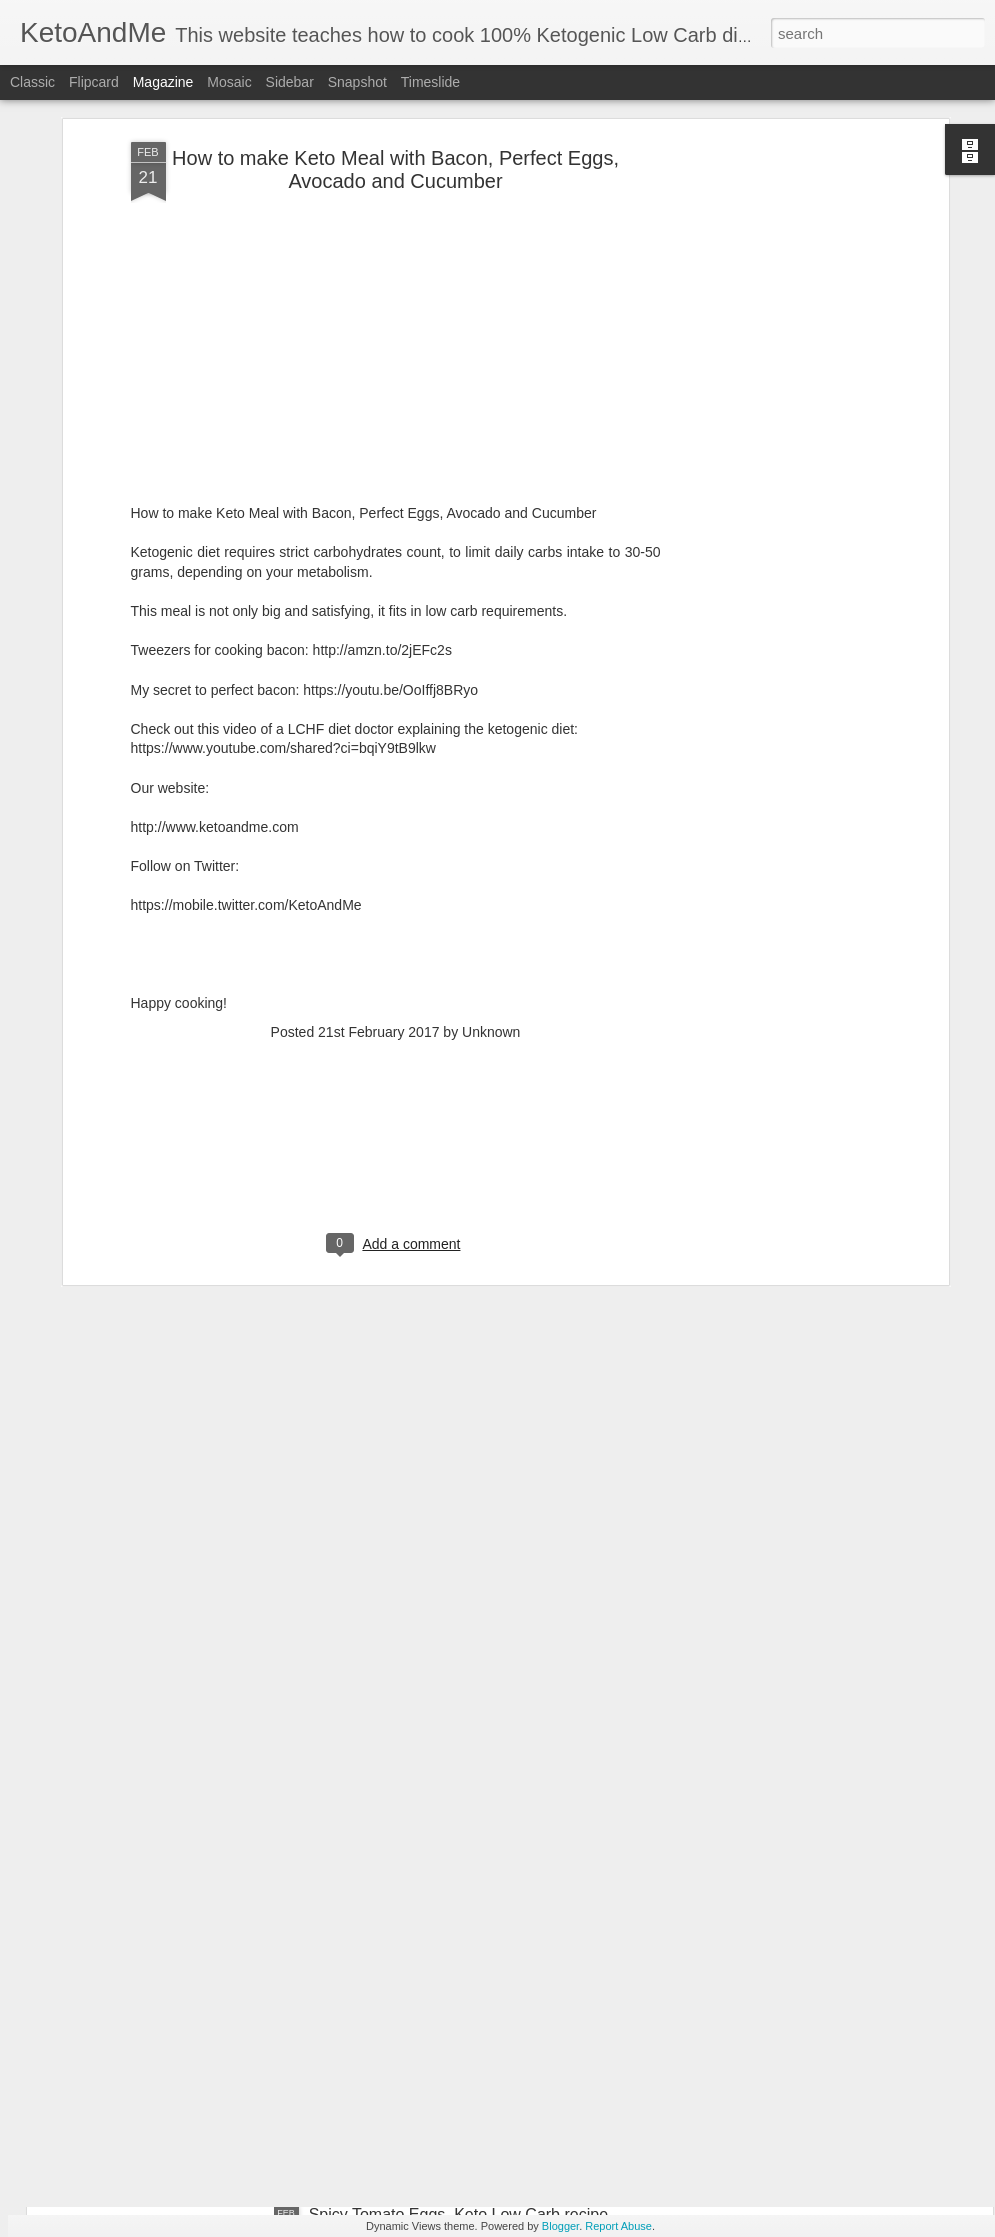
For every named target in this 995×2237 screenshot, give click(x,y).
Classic (32, 82)
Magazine (163, 82)
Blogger (560, 2226)
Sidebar (290, 82)
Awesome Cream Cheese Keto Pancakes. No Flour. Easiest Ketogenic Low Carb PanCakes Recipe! (493, 1996)
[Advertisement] (771, 324)
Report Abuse (618, 2226)
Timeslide (430, 82)
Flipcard (94, 82)
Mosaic (229, 82)
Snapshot (357, 82)
